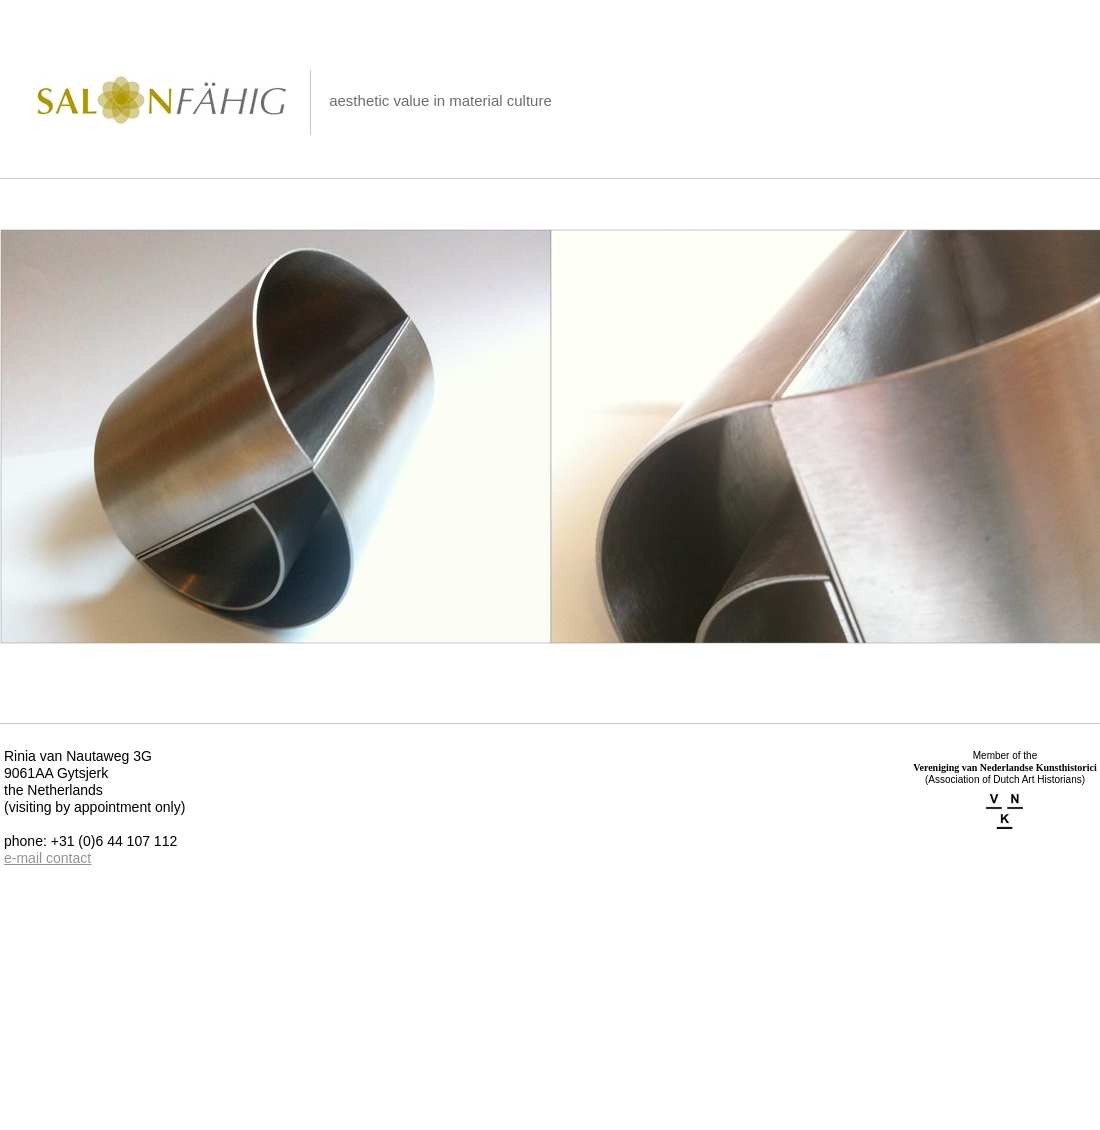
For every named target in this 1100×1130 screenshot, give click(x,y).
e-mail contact (47, 858)
